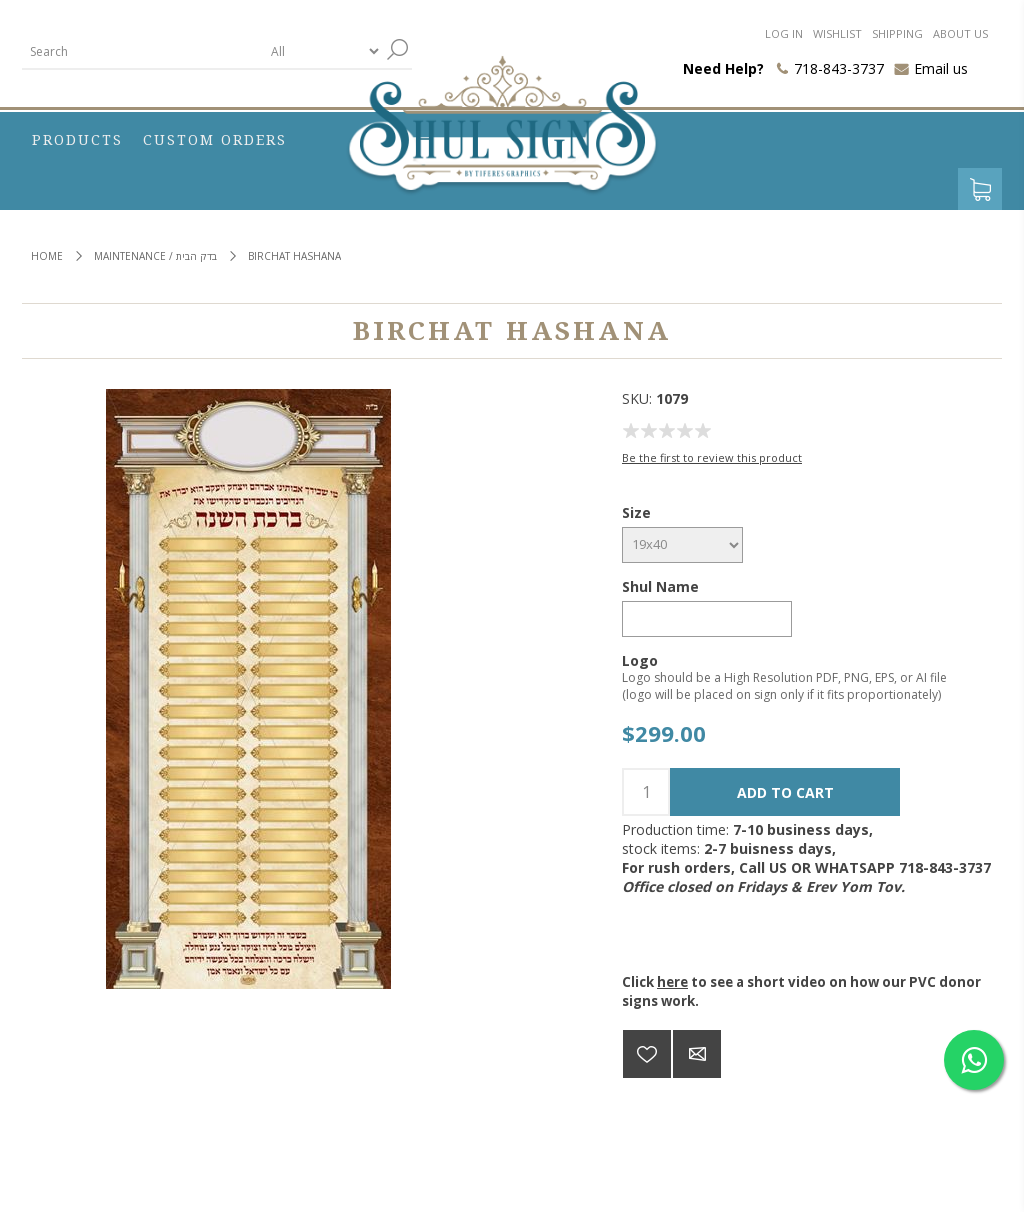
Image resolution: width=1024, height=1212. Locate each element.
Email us (941, 68)
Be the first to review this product (712, 457)
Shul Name (660, 586)
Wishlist (837, 33)
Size (636, 512)
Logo (640, 659)
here (672, 982)
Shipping (897, 33)
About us (960, 33)
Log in (784, 33)
